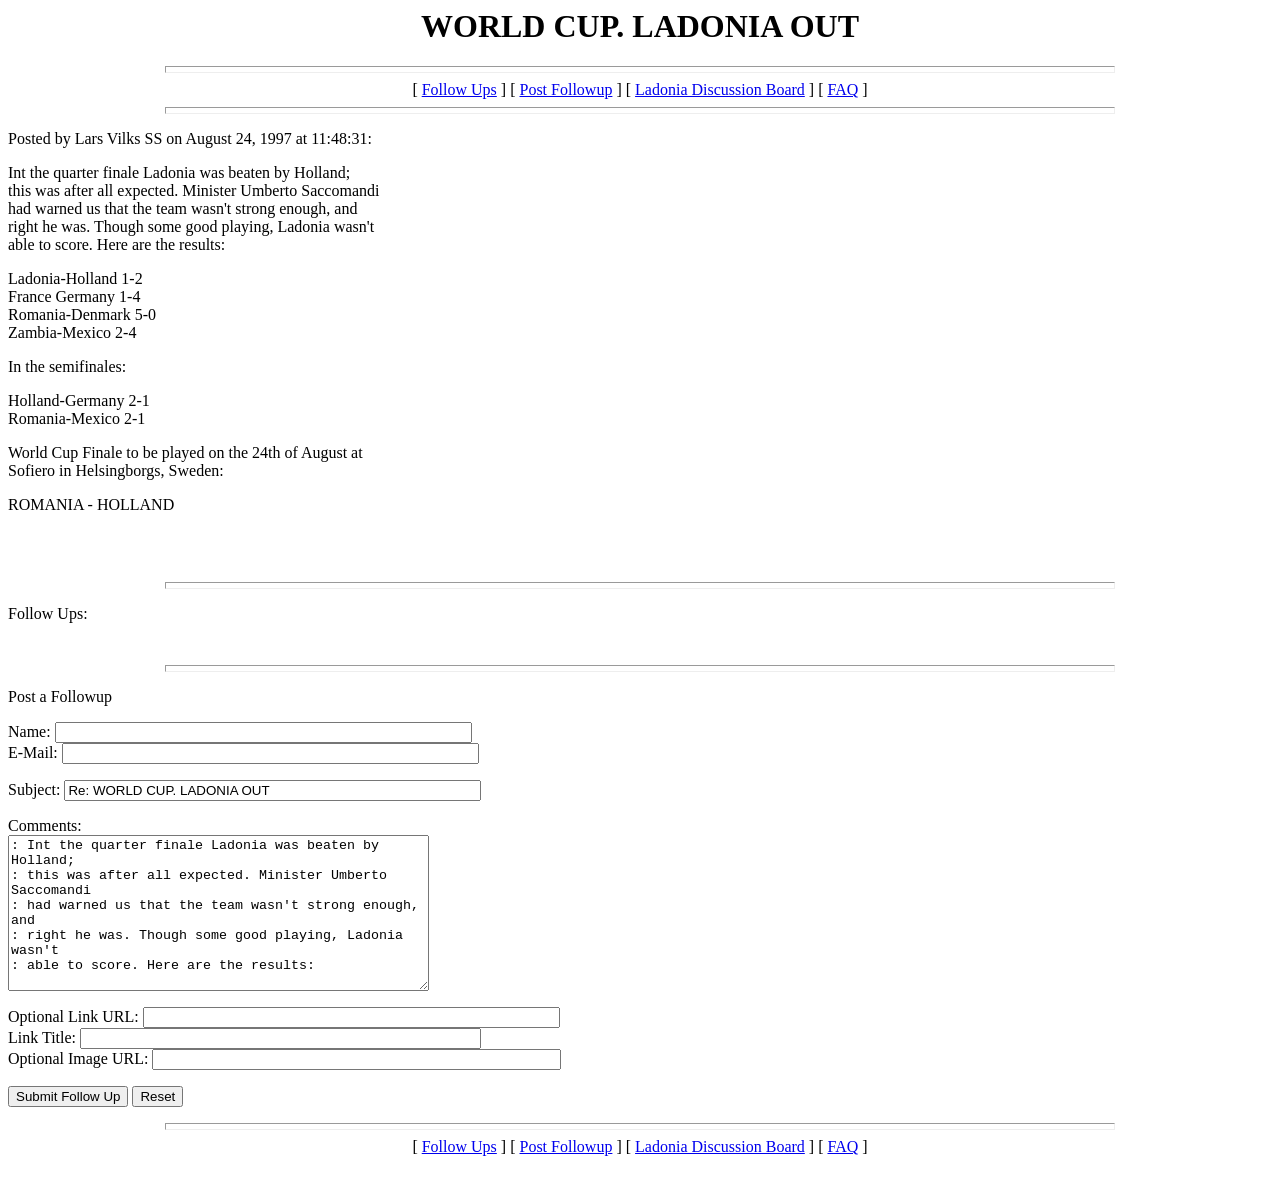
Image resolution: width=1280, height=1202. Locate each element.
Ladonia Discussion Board (720, 89)
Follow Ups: (48, 613)
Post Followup (565, 89)
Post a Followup (60, 696)
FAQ (842, 89)
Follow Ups (459, 89)
